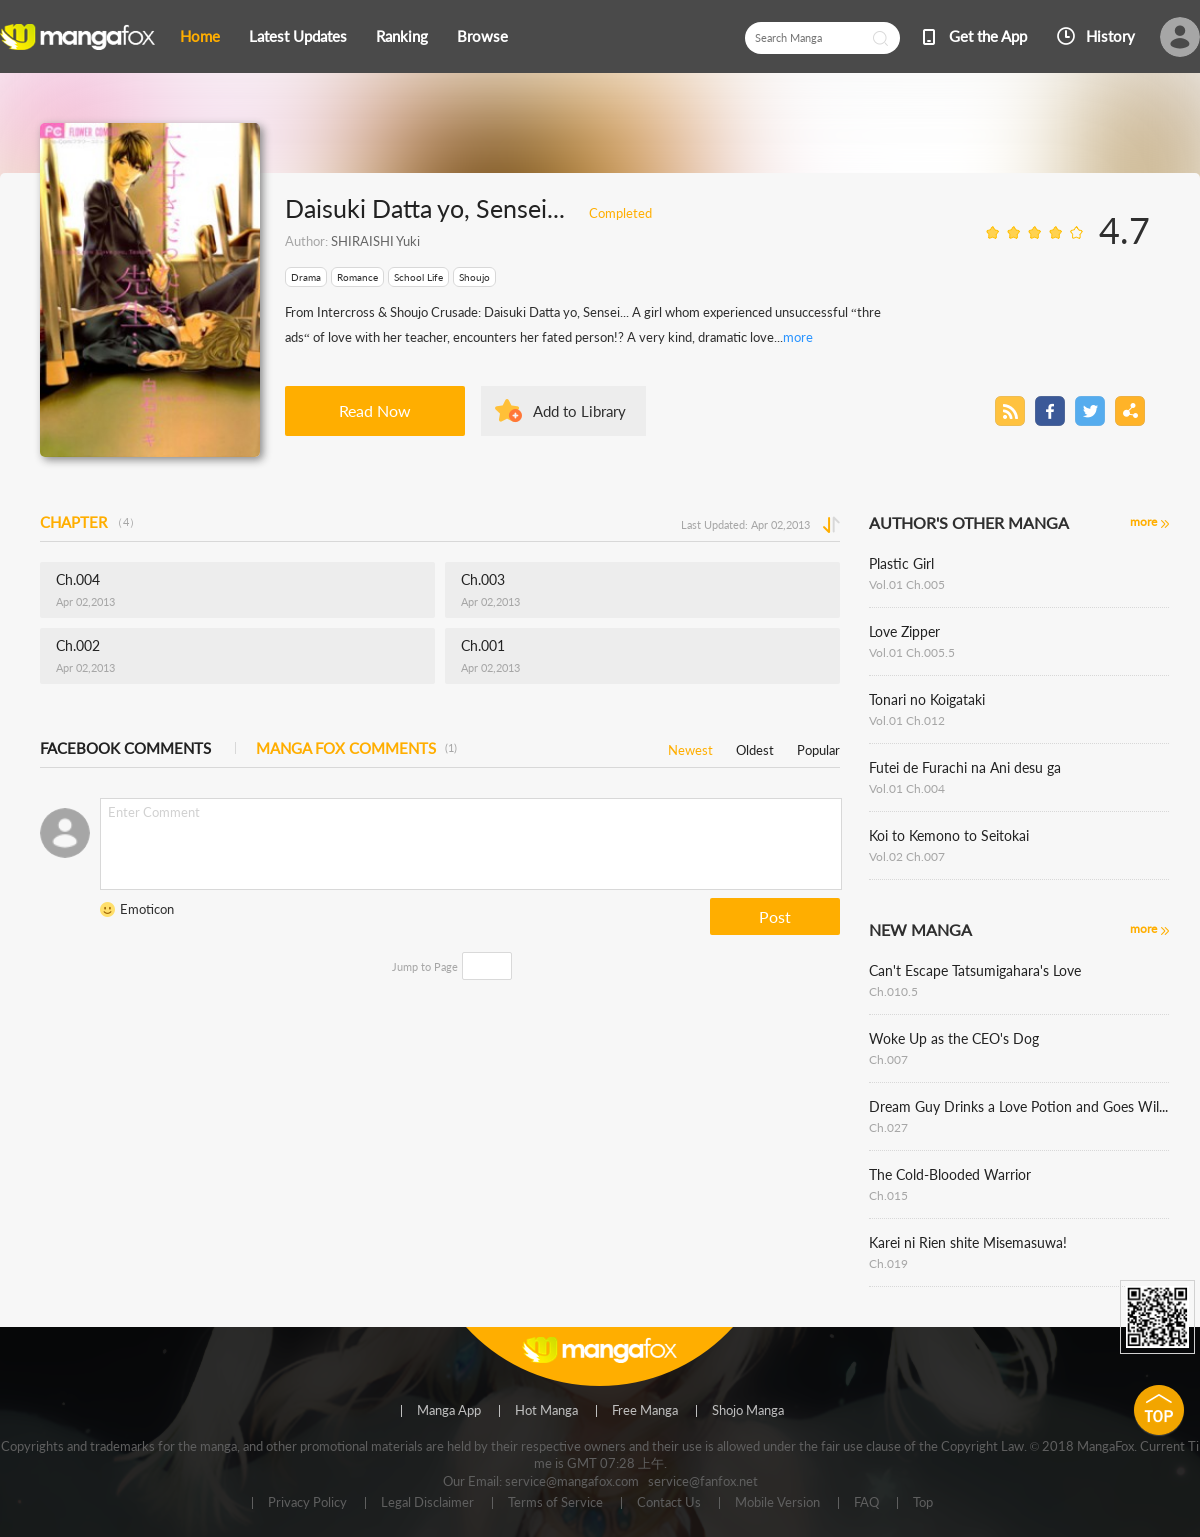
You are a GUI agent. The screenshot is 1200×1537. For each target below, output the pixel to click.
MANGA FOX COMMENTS (356, 748)
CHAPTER (90, 522)
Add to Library (579, 411)
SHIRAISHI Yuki (375, 241)
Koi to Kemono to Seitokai (949, 835)
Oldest (755, 746)
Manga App (449, 1411)
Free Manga (645, 1411)
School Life (418, 277)
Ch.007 (888, 1059)
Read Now (375, 410)
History (1110, 36)
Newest (690, 746)
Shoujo (474, 277)
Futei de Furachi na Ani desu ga (965, 767)
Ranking (402, 36)
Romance (357, 277)
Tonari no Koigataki (927, 699)
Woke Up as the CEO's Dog (954, 1038)
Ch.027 (888, 1127)
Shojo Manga (748, 1411)
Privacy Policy (307, 1503)
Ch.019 (888, 1263)
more (798, 337)
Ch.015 (888, 1195)
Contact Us (669, 1503)
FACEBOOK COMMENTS (125, 748)
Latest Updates (298, 36)
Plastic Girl (901, 563)
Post (775, 916)
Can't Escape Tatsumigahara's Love (975, 970)
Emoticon (147, 909)
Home (200, 36)
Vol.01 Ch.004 (907, 788)
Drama (306, 277)
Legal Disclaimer (427, 1503)
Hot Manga (546, 1411)
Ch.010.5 (893, 991)
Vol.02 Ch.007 (907, 856)
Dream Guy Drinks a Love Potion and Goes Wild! (1019, 1106)
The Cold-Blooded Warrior (950, 1174)
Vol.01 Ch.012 (907, 720)
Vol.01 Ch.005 (907, 584)
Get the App (988, 36)
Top (923, 1503)
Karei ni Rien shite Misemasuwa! (968, 1242)
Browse (482, 36)
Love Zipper (904, 631)
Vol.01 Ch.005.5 (912, 652)
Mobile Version (777, 1503)
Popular (818, 746)
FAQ (866, 1503)
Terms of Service (555, 1503)
